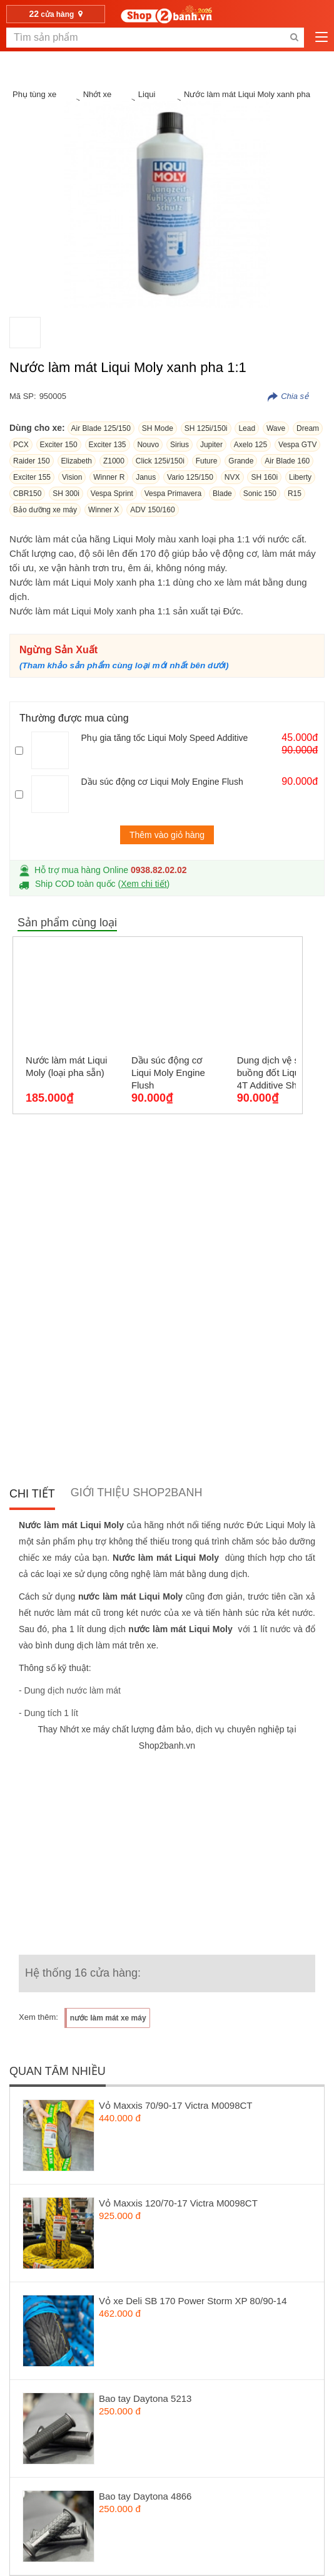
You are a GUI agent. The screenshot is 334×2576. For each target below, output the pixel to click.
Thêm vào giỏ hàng (167, 835)
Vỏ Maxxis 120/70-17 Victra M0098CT (178, 2203)
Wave (275, 428)
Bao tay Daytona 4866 (145, 2496)
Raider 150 (31, 461)
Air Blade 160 (287, 461)
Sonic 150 (259, 493)
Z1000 (113, 461)
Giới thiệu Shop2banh (137, 1492)
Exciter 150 (59, 444)
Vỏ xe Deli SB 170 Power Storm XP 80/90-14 (193, 2300)
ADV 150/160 (152, 509)
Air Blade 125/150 (101, 428)
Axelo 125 (250, 444)
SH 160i (264, 477)
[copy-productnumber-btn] (288, 396)
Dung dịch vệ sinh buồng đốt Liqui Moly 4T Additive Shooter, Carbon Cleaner (281, 1073)
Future (207, 461)
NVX (232, 477)
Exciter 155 (32, 477)
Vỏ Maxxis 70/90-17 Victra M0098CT (176, 2105)
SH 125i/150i (206, 428)
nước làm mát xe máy (108, 2018)
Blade (222, 493)
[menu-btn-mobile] (321, 38)
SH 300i (66, 493)
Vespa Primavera (172, 493)
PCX (21, 444)
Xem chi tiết (143, 884)
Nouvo (148, 444)
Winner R (108, 477)
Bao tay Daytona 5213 (145, 2398)
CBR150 (27, 493)
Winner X (103, 509)
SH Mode (157, 428)
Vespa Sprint (112, 493)
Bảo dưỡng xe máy (45, 509)
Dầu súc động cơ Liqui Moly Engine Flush (162, 782)
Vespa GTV (297, 444)
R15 (294, 493)
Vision (72, 477)
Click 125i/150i (160, 461)
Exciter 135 (107, 444)
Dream (307, 428)
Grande (240, 461)
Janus (146, 477)
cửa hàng (56, 14)
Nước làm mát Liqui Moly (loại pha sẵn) (67, 1066)
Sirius (179, 444)
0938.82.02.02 (159, 870)
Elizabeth (76, 461)
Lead (246, 428)
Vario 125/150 (190, 477)
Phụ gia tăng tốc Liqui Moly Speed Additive (164, 738)
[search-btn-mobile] (294, 38)
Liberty (300, 477)
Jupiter (211, 444)
